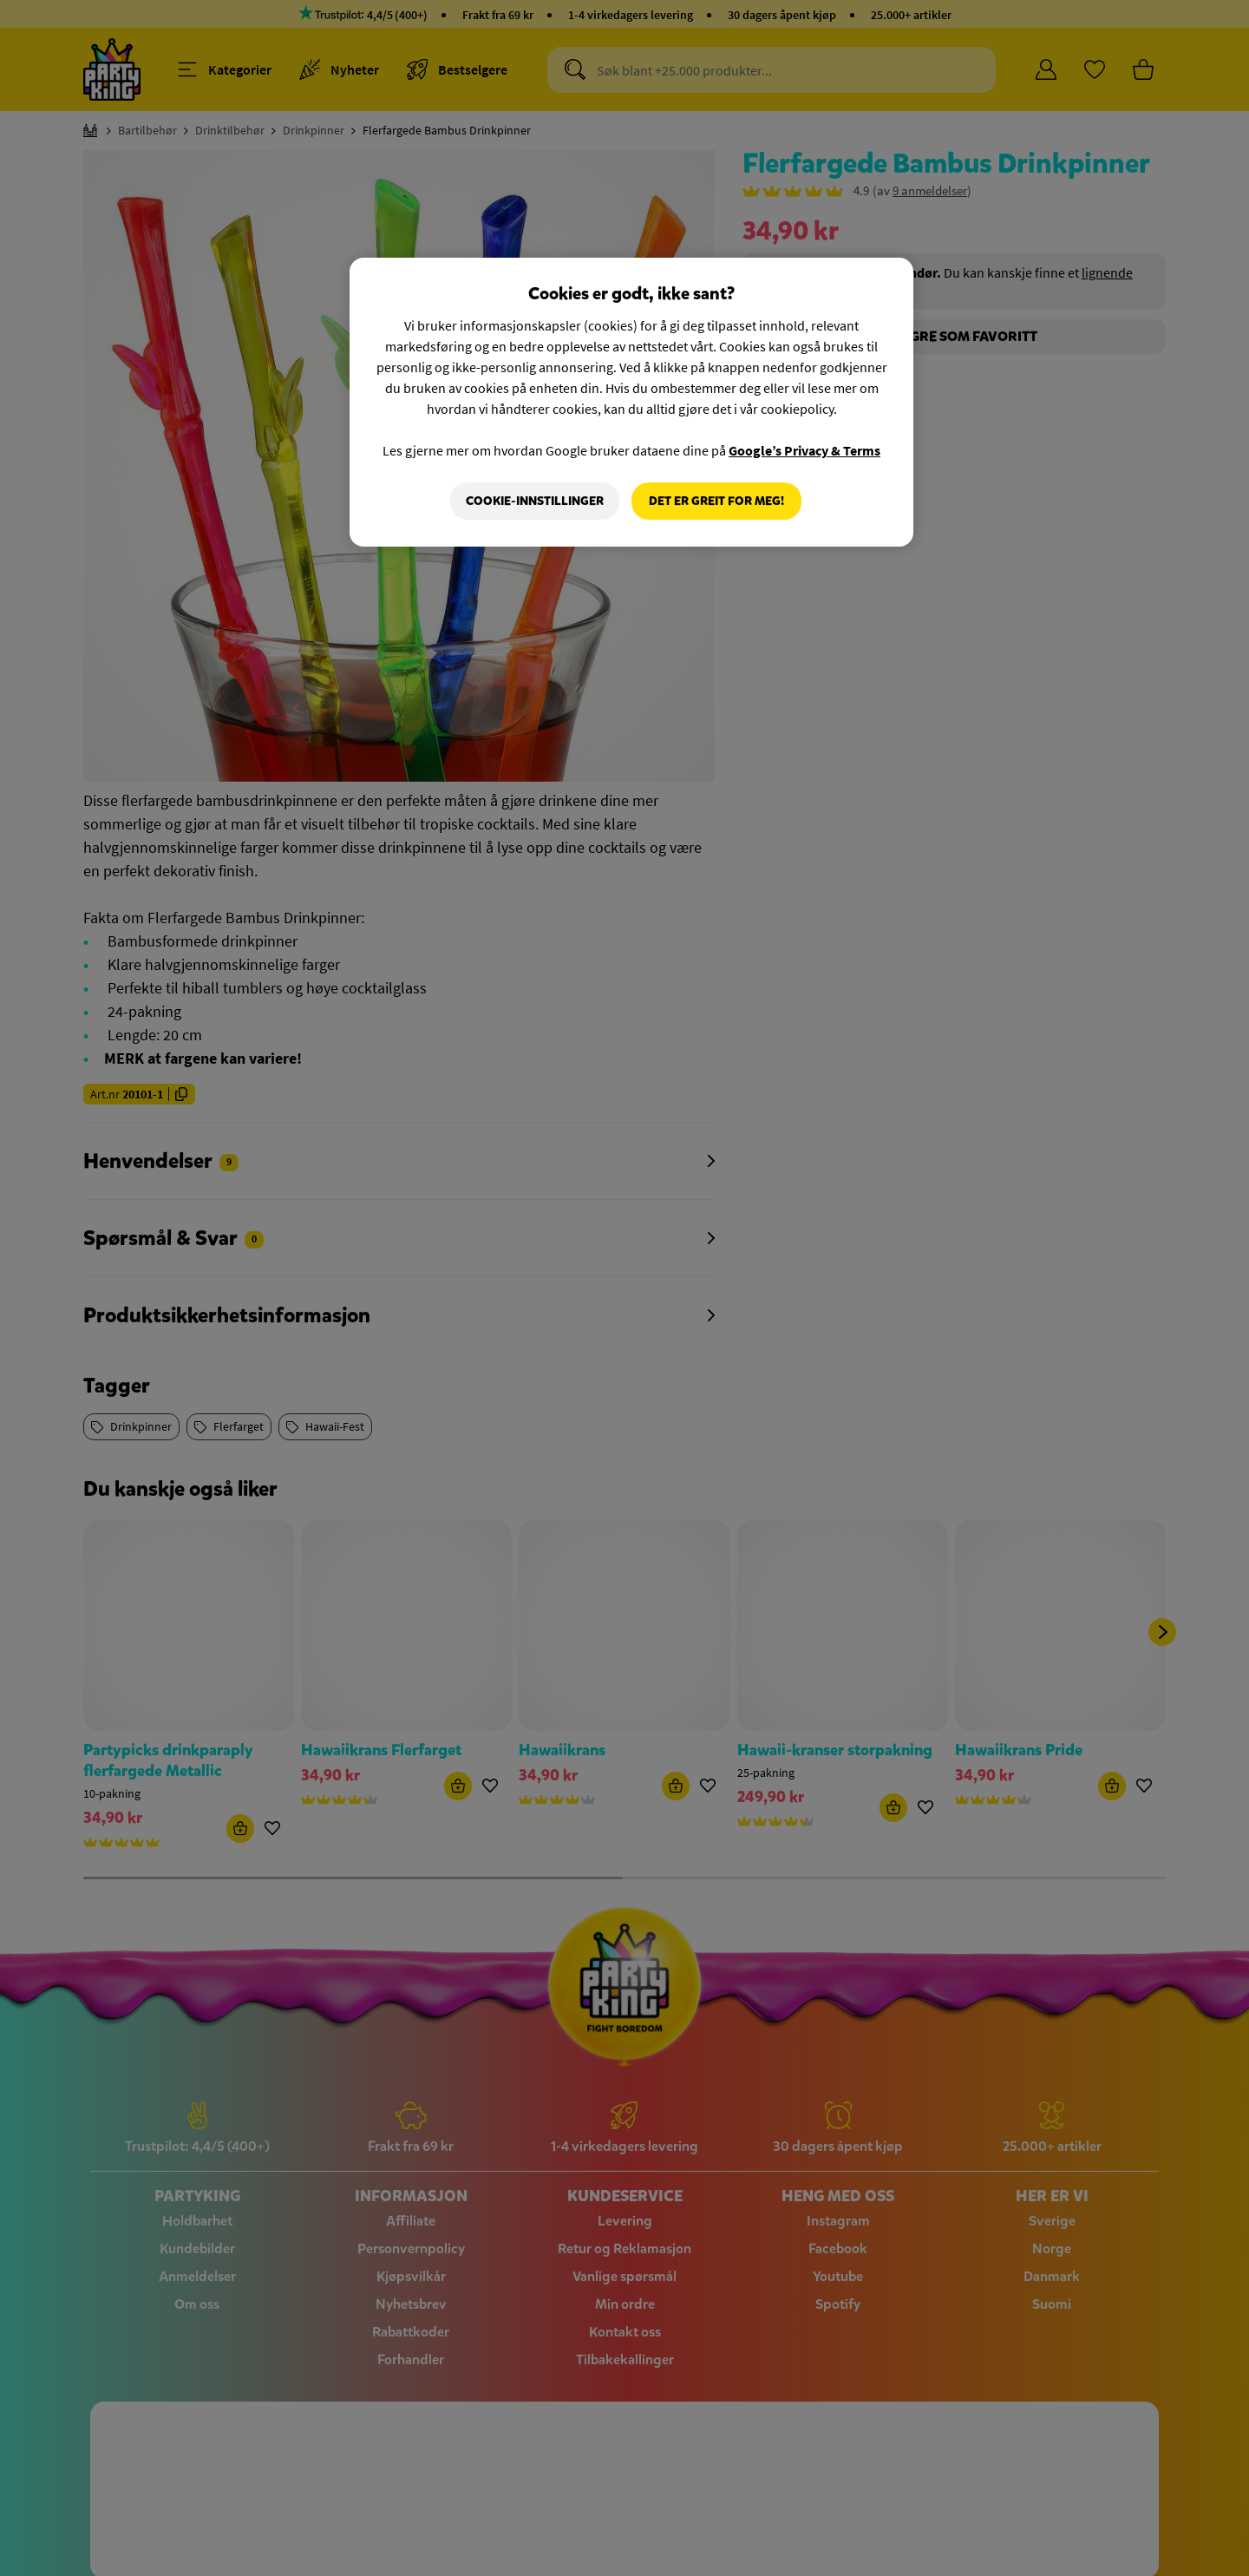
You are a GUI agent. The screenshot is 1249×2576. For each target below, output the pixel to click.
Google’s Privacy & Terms (804, 450)
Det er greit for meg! (716, 501)
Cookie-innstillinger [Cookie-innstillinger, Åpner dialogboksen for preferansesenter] (535, 501)
